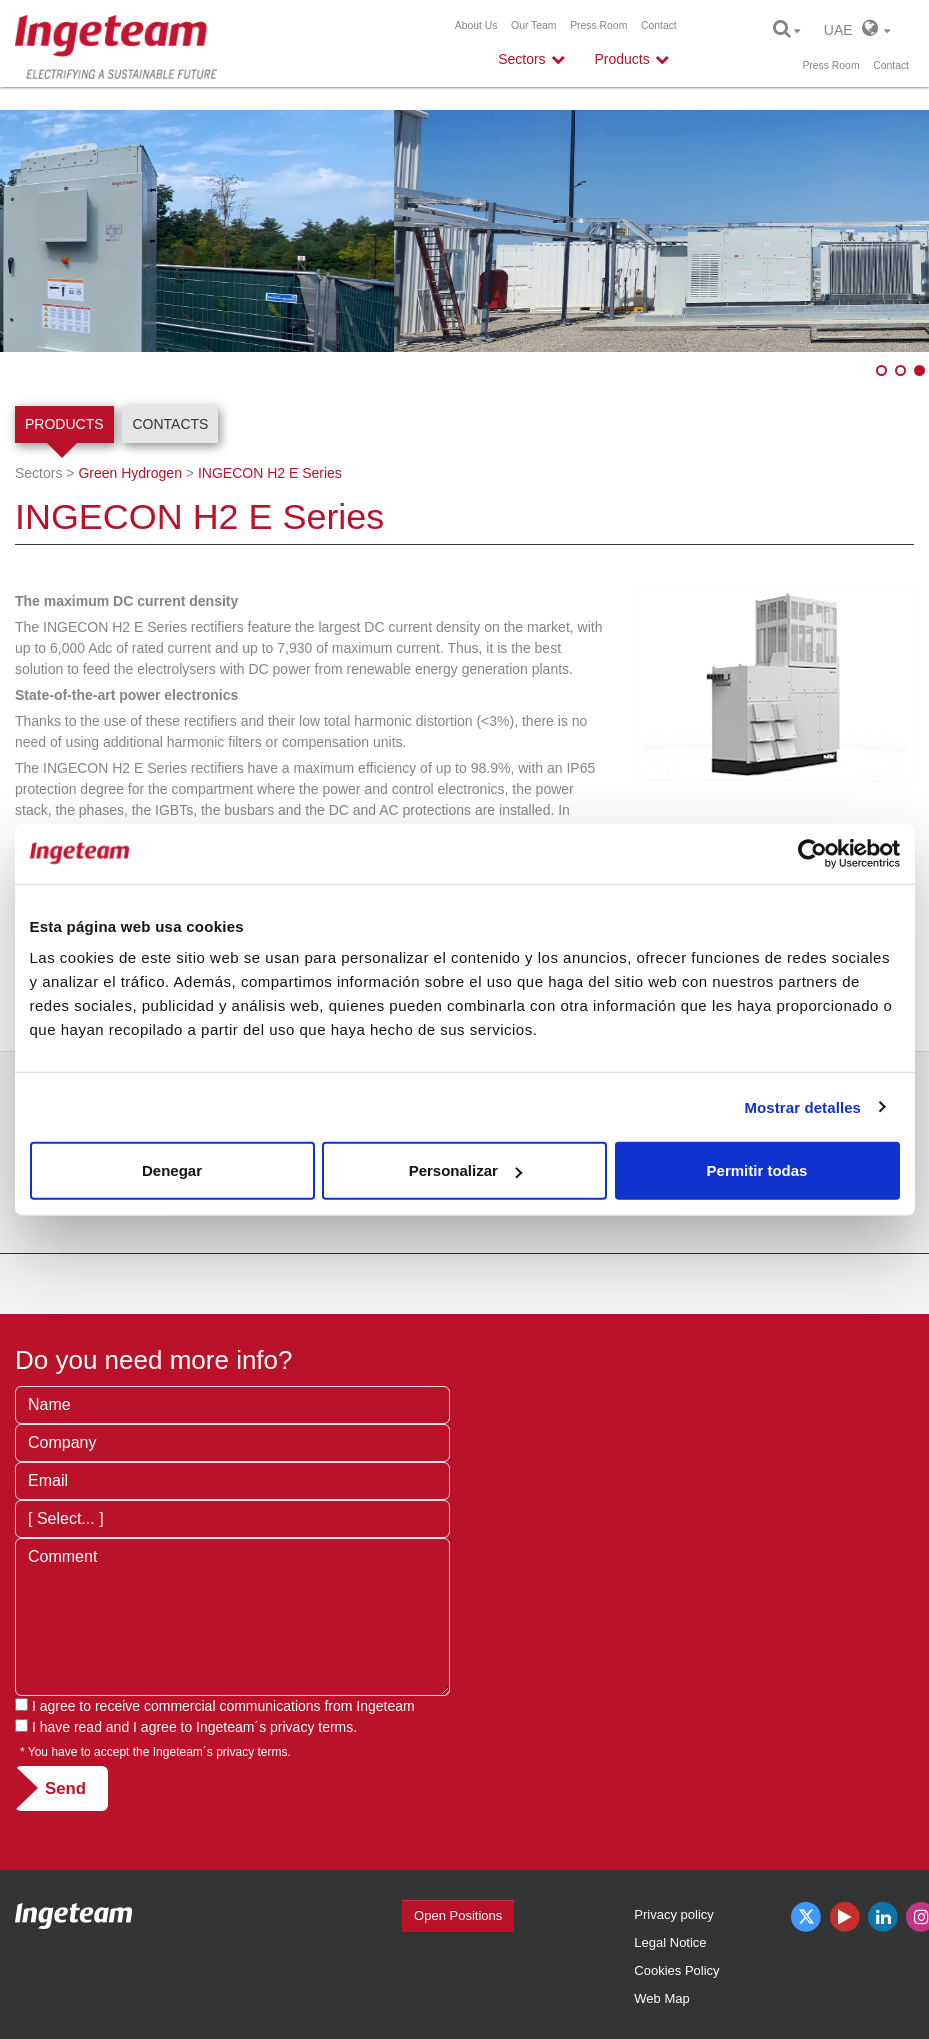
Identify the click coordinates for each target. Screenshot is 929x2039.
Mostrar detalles (802, 1106)
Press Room (598, 25)
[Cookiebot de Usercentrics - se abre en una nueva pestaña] (812, 853)
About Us (476, 25)
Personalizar (465, 1170)
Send (65, 1788)
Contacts (170, 424)
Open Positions (458, 1915)
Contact (659, 25)
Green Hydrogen (130, 473)
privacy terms (311, 1727)
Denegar (172, 1170)
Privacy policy (673, 1914)
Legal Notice (670, 1942)
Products (64, 424)
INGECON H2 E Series (270, 473)
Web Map (661, 1998)
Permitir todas (757, 1170)
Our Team (533, 25)
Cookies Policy (676, 1970)
